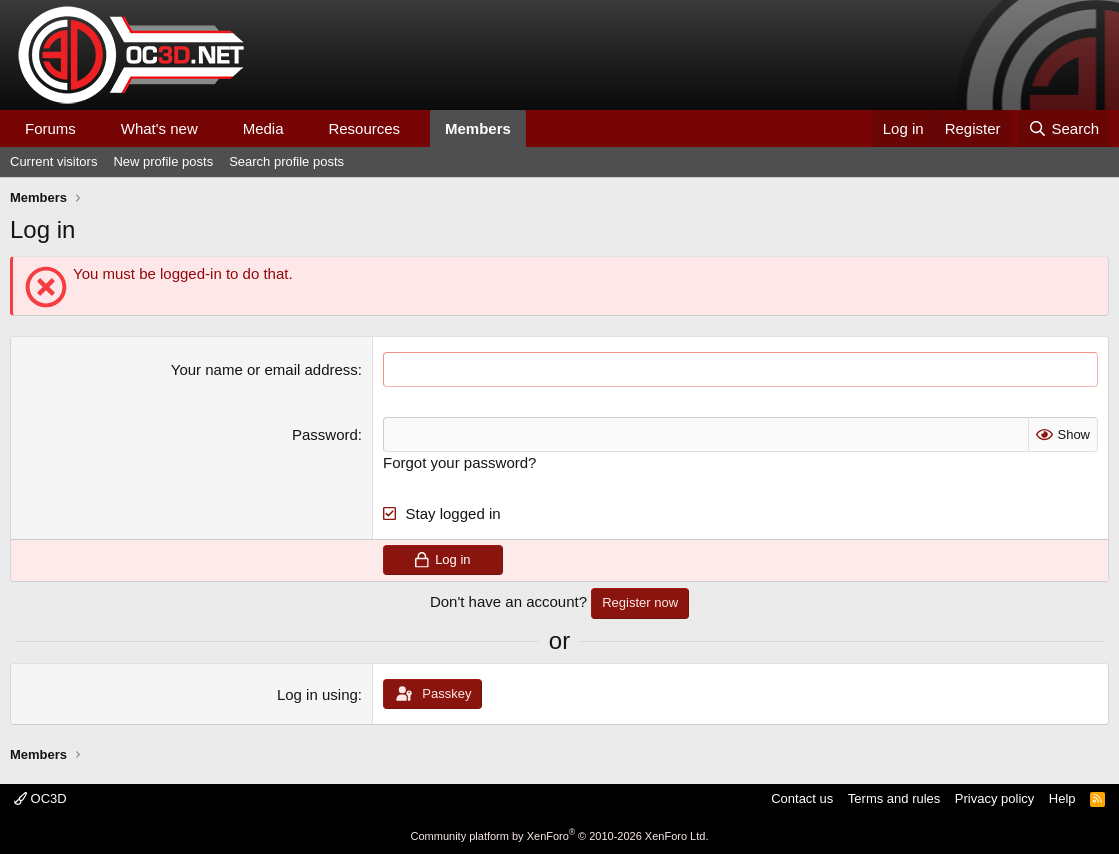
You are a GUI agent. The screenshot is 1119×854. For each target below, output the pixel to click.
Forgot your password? (459, 462)
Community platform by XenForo (560, 836)
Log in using (317, 694)
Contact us (802, 798)
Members (478, 128)
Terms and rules (894, 798)
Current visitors (53, 161)
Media (263, 128)
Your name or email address (264, 369)
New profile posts (163, 161)
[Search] (1063, 128)
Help (1062, 798)
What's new (159, 128)
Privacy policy (994, 798)
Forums (50, 128)
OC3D (40, 798)
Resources (364, 128)
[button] (92, 128)
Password (325, 434)
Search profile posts (286, 161)
